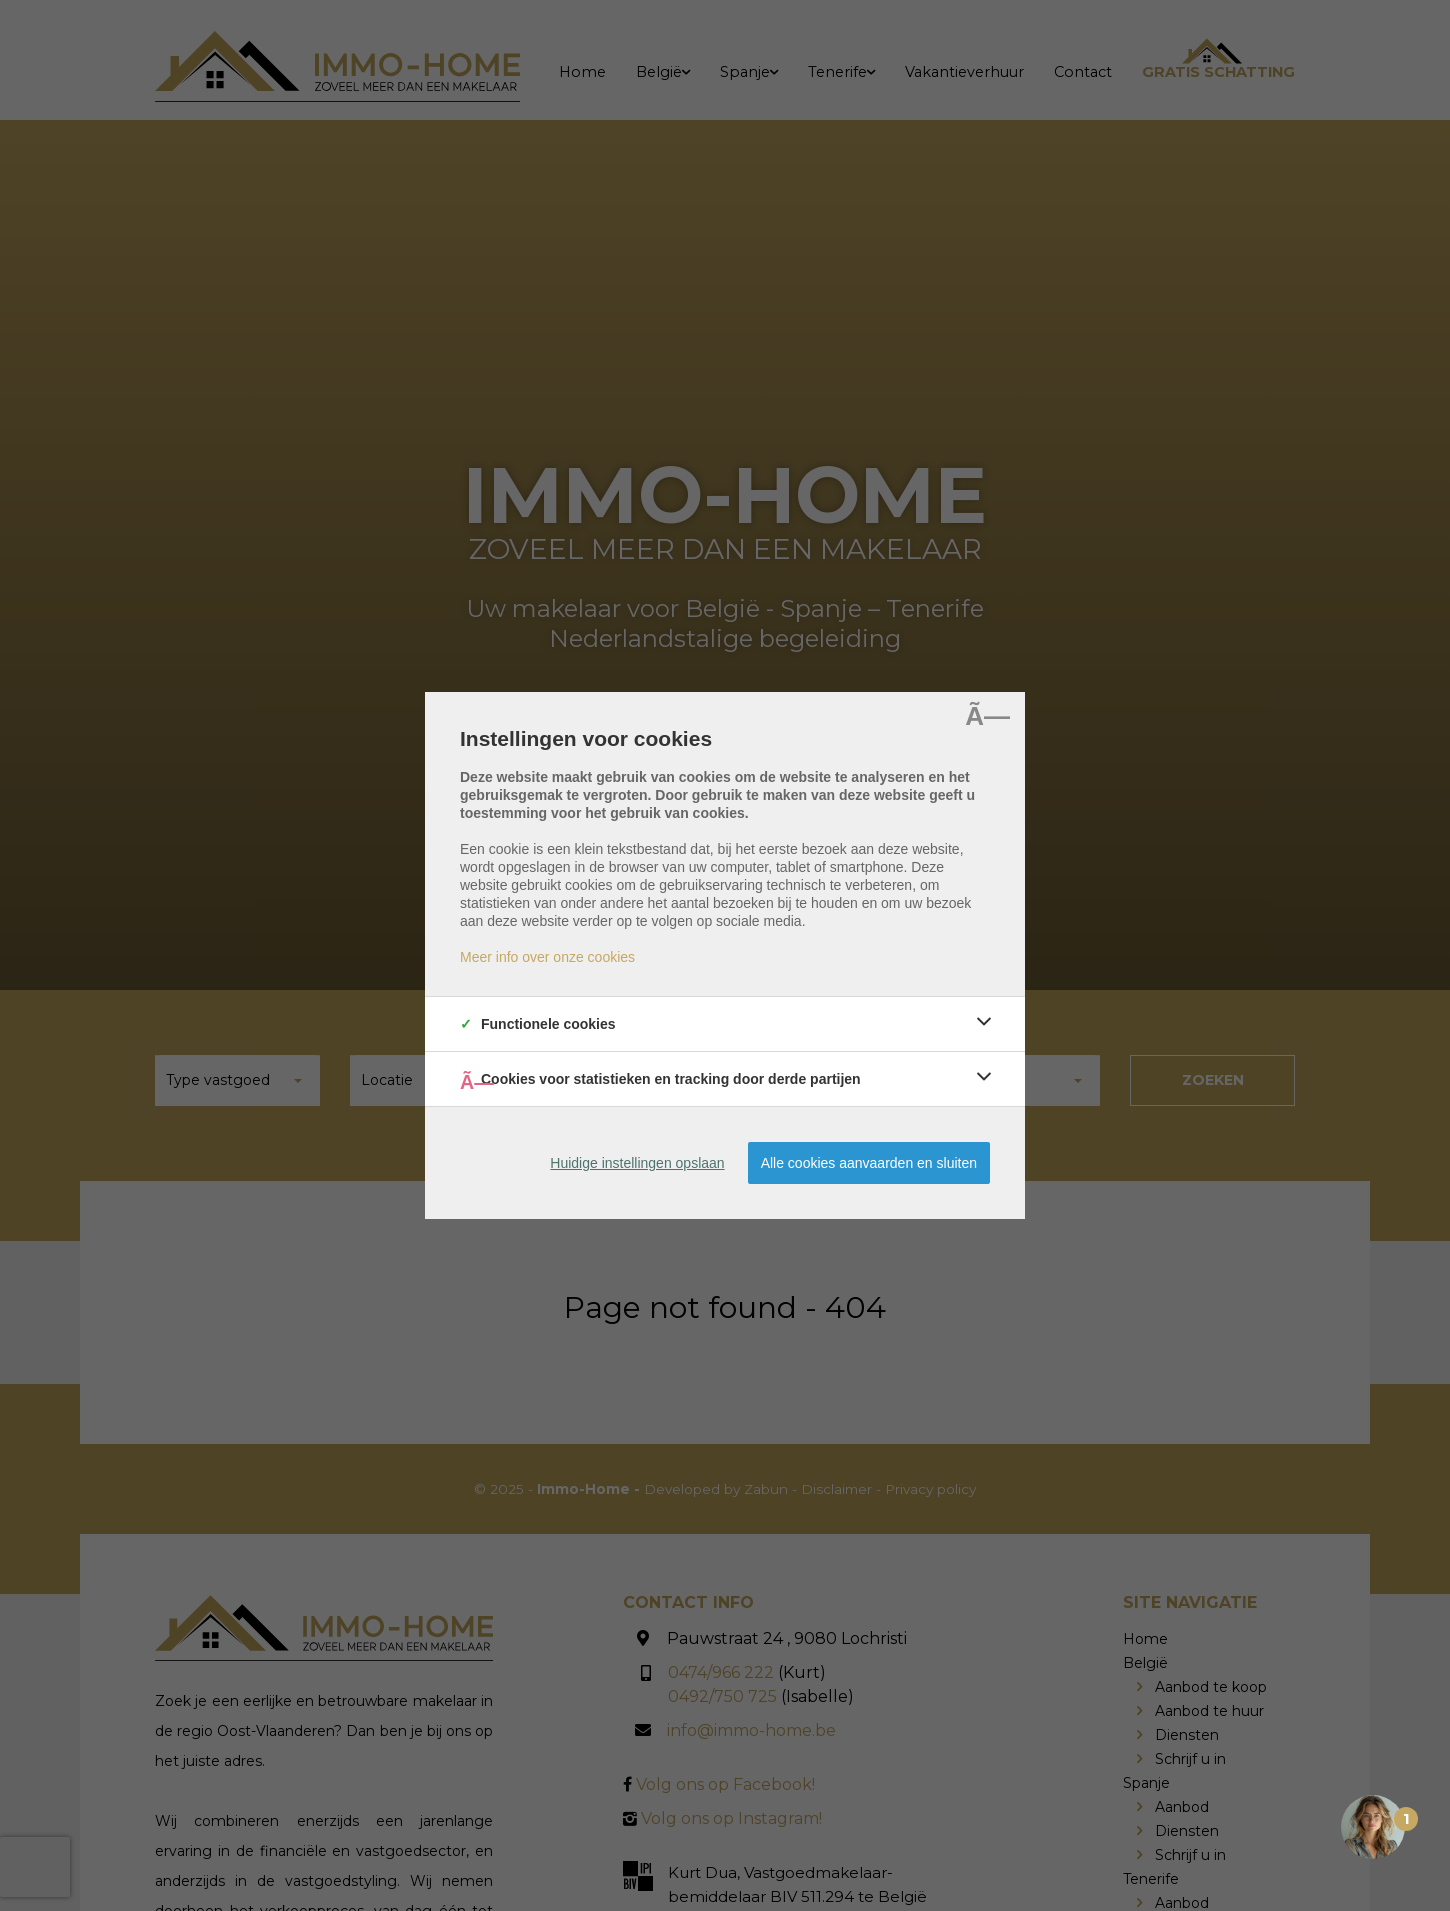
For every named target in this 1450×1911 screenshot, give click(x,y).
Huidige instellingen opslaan (637, 1163)
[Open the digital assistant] (1373, 1827)
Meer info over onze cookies (547, 957)
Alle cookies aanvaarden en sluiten (869, 1163)
